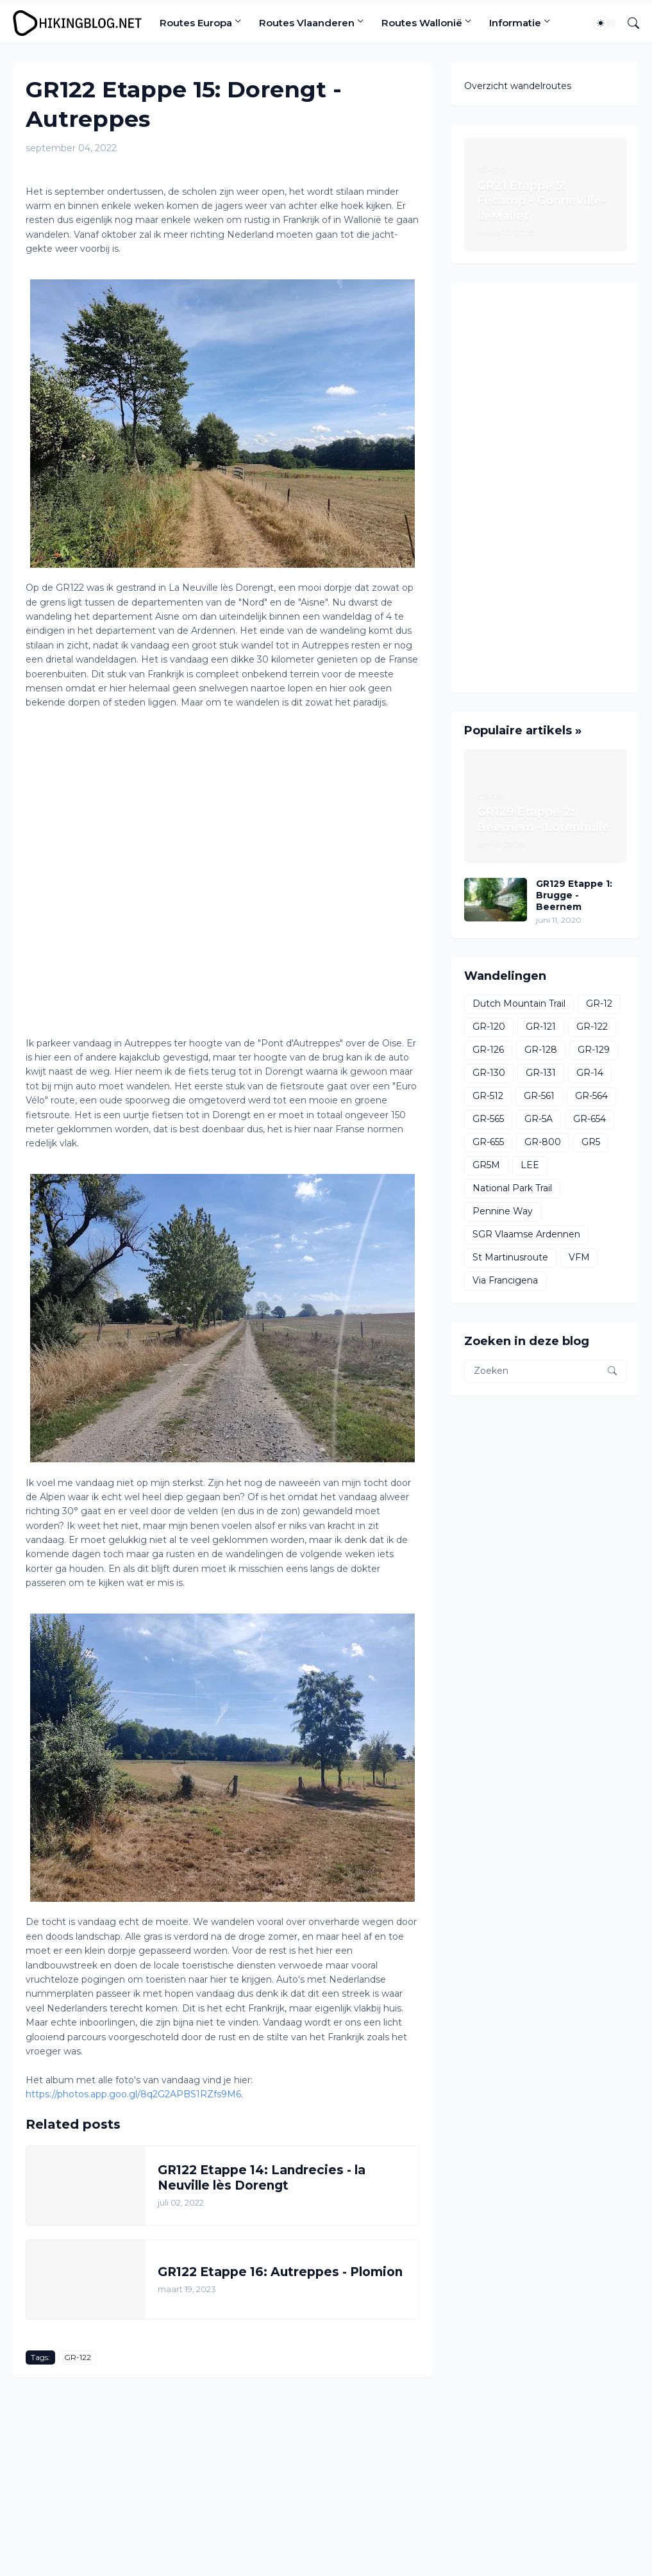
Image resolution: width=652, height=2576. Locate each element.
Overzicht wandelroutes (517, 86)
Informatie (515, 23)
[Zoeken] (628, 23)
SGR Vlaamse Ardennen (526, 1234)
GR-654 (589, 1119)
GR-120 (488, 1026)
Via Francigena (505, 1280)
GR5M (486, 1165)
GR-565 (488, 1119)
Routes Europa (196, 23)
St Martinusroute (510, 1257)
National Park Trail (512, 1188)
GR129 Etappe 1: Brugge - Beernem (574, 895)
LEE (530, 1165)
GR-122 (77, 2357)
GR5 (590, 1142)
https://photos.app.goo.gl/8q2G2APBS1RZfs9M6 (133, 2094)
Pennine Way (502, 1211)
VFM (579, 1257)
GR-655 (488, 1142)
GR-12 (599, 1003)
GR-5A (538, 1119)
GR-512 (487, 1096)
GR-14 (589, 1072)
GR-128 (540, 1049)
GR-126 (488, 1049)
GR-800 (542, 1142)
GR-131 (541, 1072)
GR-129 (594, 1049)
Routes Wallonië (421, 23)
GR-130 (488, 1072)
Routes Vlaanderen (307, 23)
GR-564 (591, 1096)
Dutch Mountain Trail (518, 1003)
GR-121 (541, 1026)
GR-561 (539, 1096)
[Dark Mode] (605, 23)
